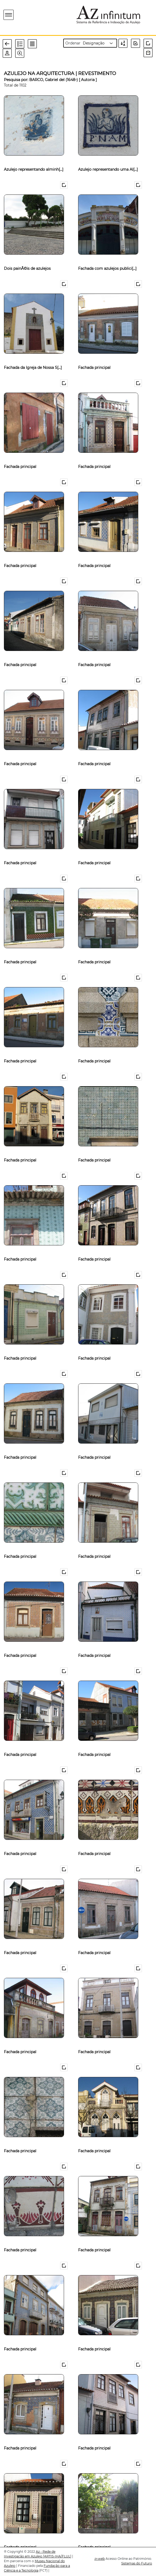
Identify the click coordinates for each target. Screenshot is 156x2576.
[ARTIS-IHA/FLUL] (57, 2556)
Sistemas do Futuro (136, 2563)
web (99, 2559)
